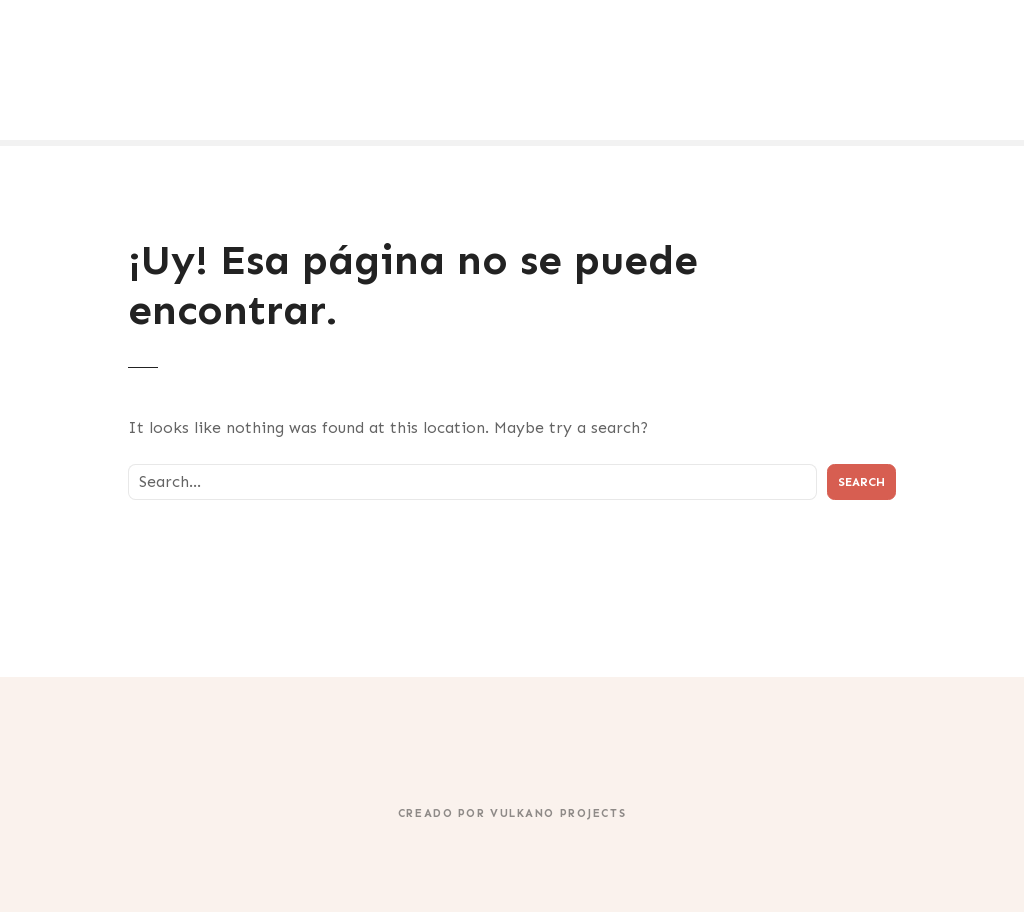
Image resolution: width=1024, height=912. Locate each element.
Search (861, 482)
